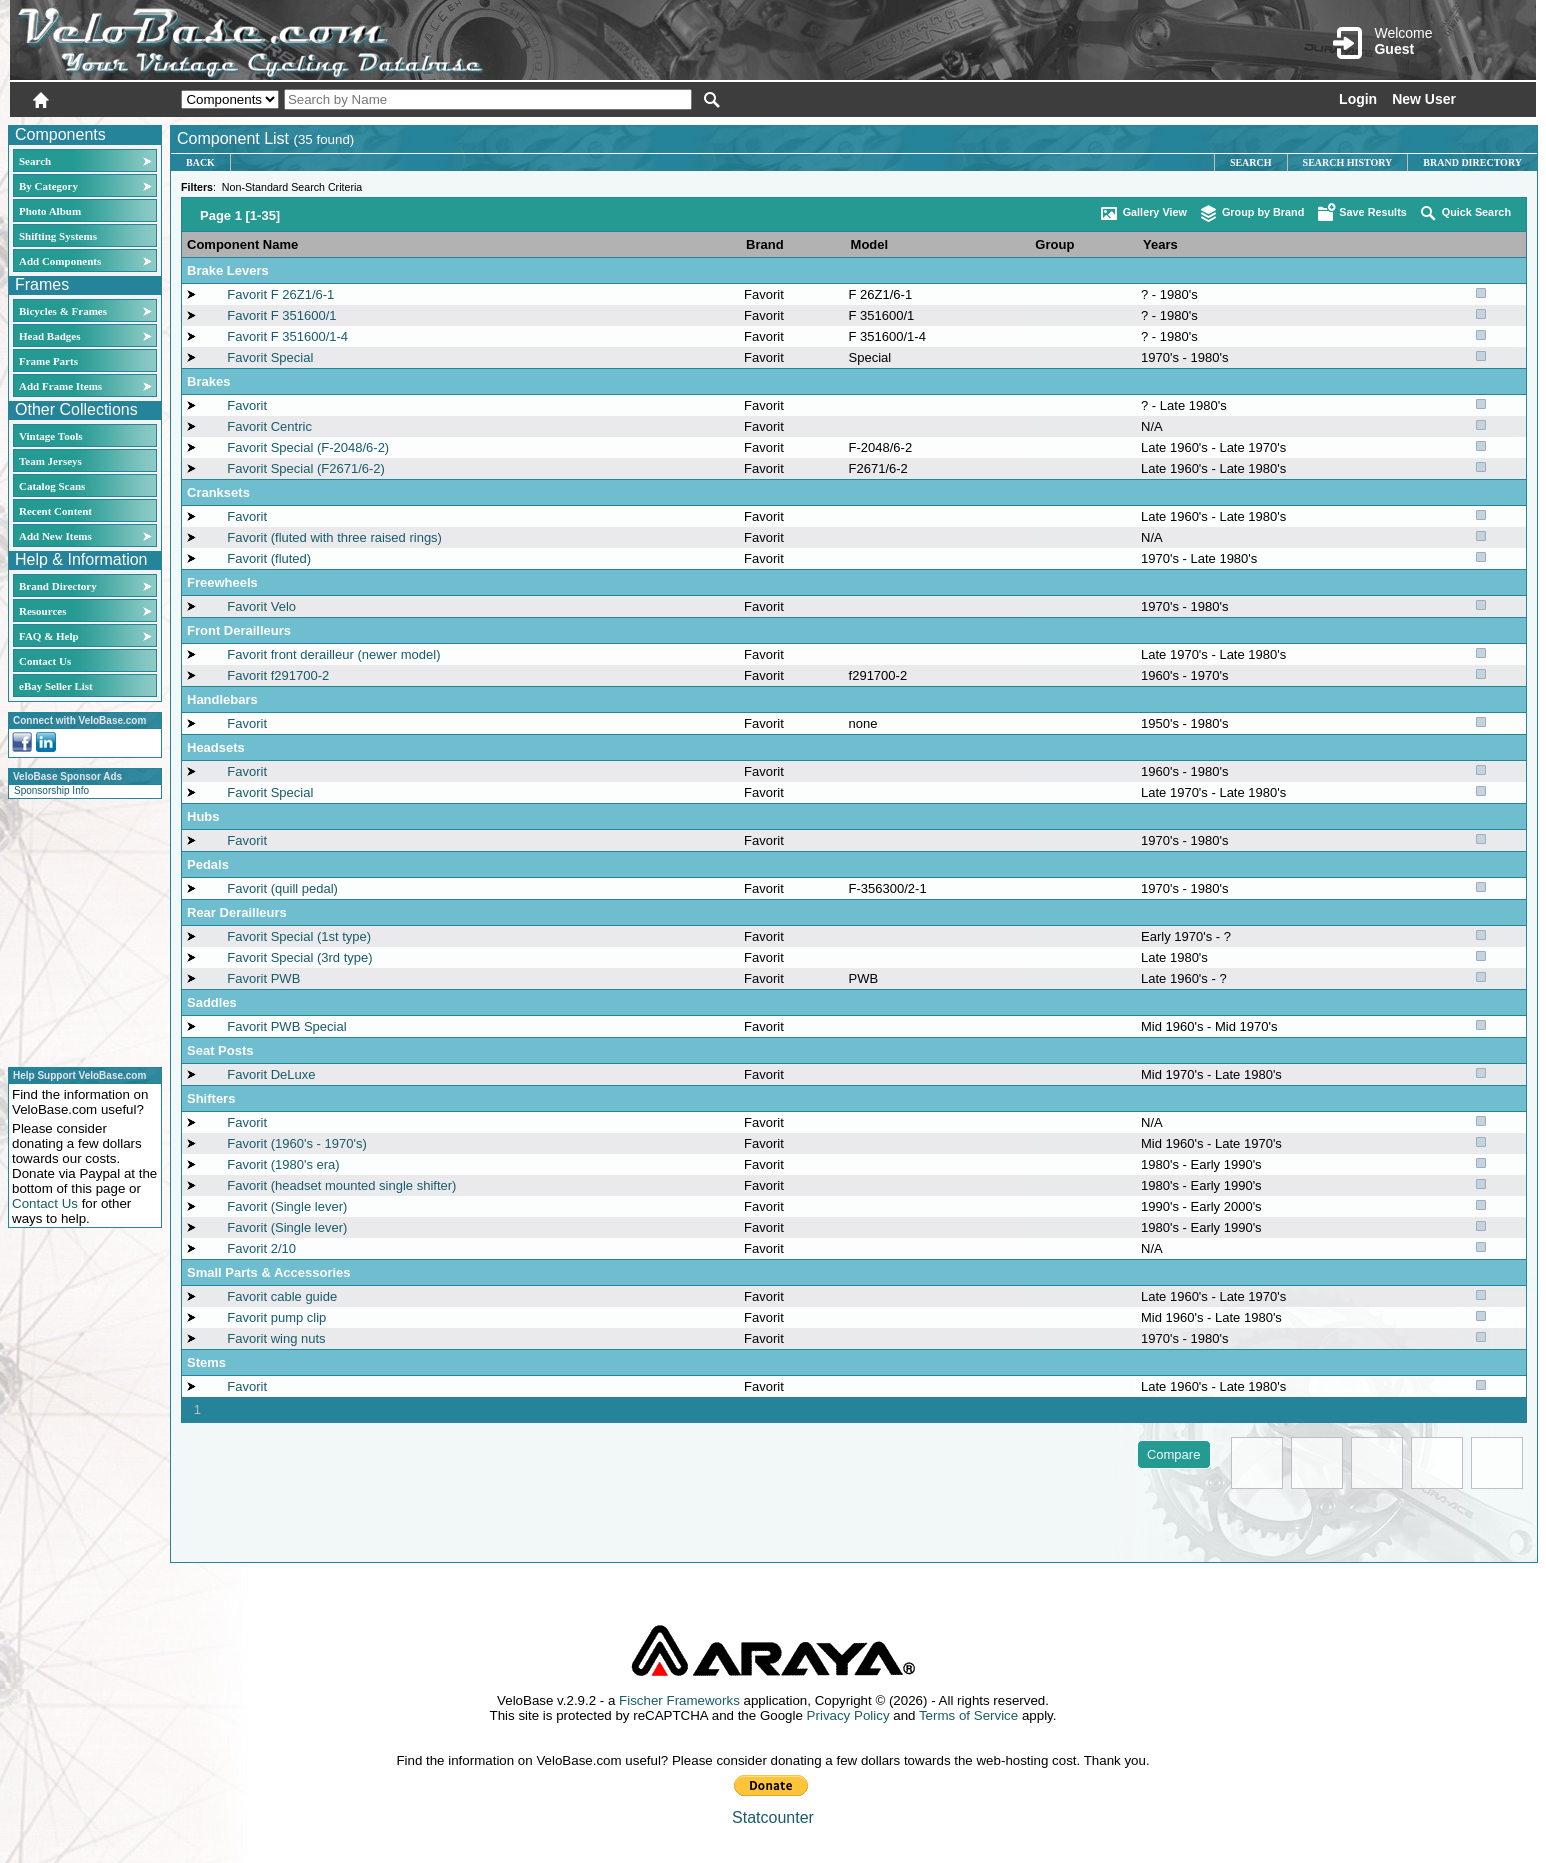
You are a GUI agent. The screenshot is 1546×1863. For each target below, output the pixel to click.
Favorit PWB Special (286, 1026)
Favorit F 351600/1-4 (287, 336)
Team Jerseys (50, 461)
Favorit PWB (263, 978)
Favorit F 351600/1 (281, 315)
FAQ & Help (49, 636)
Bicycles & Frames (64, 311)
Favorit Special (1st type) (299, 936)
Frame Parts (48, 361)
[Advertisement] (79, 930)
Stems (206, 1362)
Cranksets (218, 492)
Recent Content (55, 511)
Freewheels (222, 582)
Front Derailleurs (239, 630)
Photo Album (50, 211)
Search (35, 161)
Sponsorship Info (51, 790)
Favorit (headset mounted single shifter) (341, 1185)
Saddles (212, 1002)
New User (1424, 99)
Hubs (203, 816)
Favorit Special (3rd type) (299, 957)
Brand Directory (58, 586)
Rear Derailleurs (237, 912)
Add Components (60, 261)
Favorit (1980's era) (283, 1164)
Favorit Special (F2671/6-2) (306, 468)
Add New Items (55, 536)
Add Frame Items (60, 386)
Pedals (208, 864)
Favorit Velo (261, 606)
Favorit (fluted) (269, 558)
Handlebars (222, 699)
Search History (1348, 162)
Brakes (208, 381)
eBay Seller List (56, 686)
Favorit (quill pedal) (282, 888)
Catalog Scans (52, 486)
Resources (42, 611)
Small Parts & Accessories (269, 1272)
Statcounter (773, 1817)
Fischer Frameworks (679, 1700)
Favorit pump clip (276, 1317)
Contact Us (45, 661)
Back (200, 162)
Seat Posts (220, 1050)
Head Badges (49, 336)
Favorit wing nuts (276, 1338)
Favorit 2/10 (261, 1248)
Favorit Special (270, 357)
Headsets (216, 747)
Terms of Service (968, 1715)
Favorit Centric (269, 426)
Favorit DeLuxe (271, 1074)
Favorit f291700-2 (278, 675)
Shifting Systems (58, 236)
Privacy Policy (848, 1715)
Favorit (764, 294)
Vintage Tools (50, 436)
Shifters (211, 1098)
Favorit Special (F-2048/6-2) (308, 447)
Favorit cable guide (282, 1296)
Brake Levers (228, 270)
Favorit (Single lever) (287, 1206)
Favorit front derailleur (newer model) (333, 654)
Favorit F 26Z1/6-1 (280, 294)
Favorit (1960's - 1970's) (296, 1143)
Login (1358, 99)
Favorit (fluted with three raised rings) (334, 537)
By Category (48, 186)
